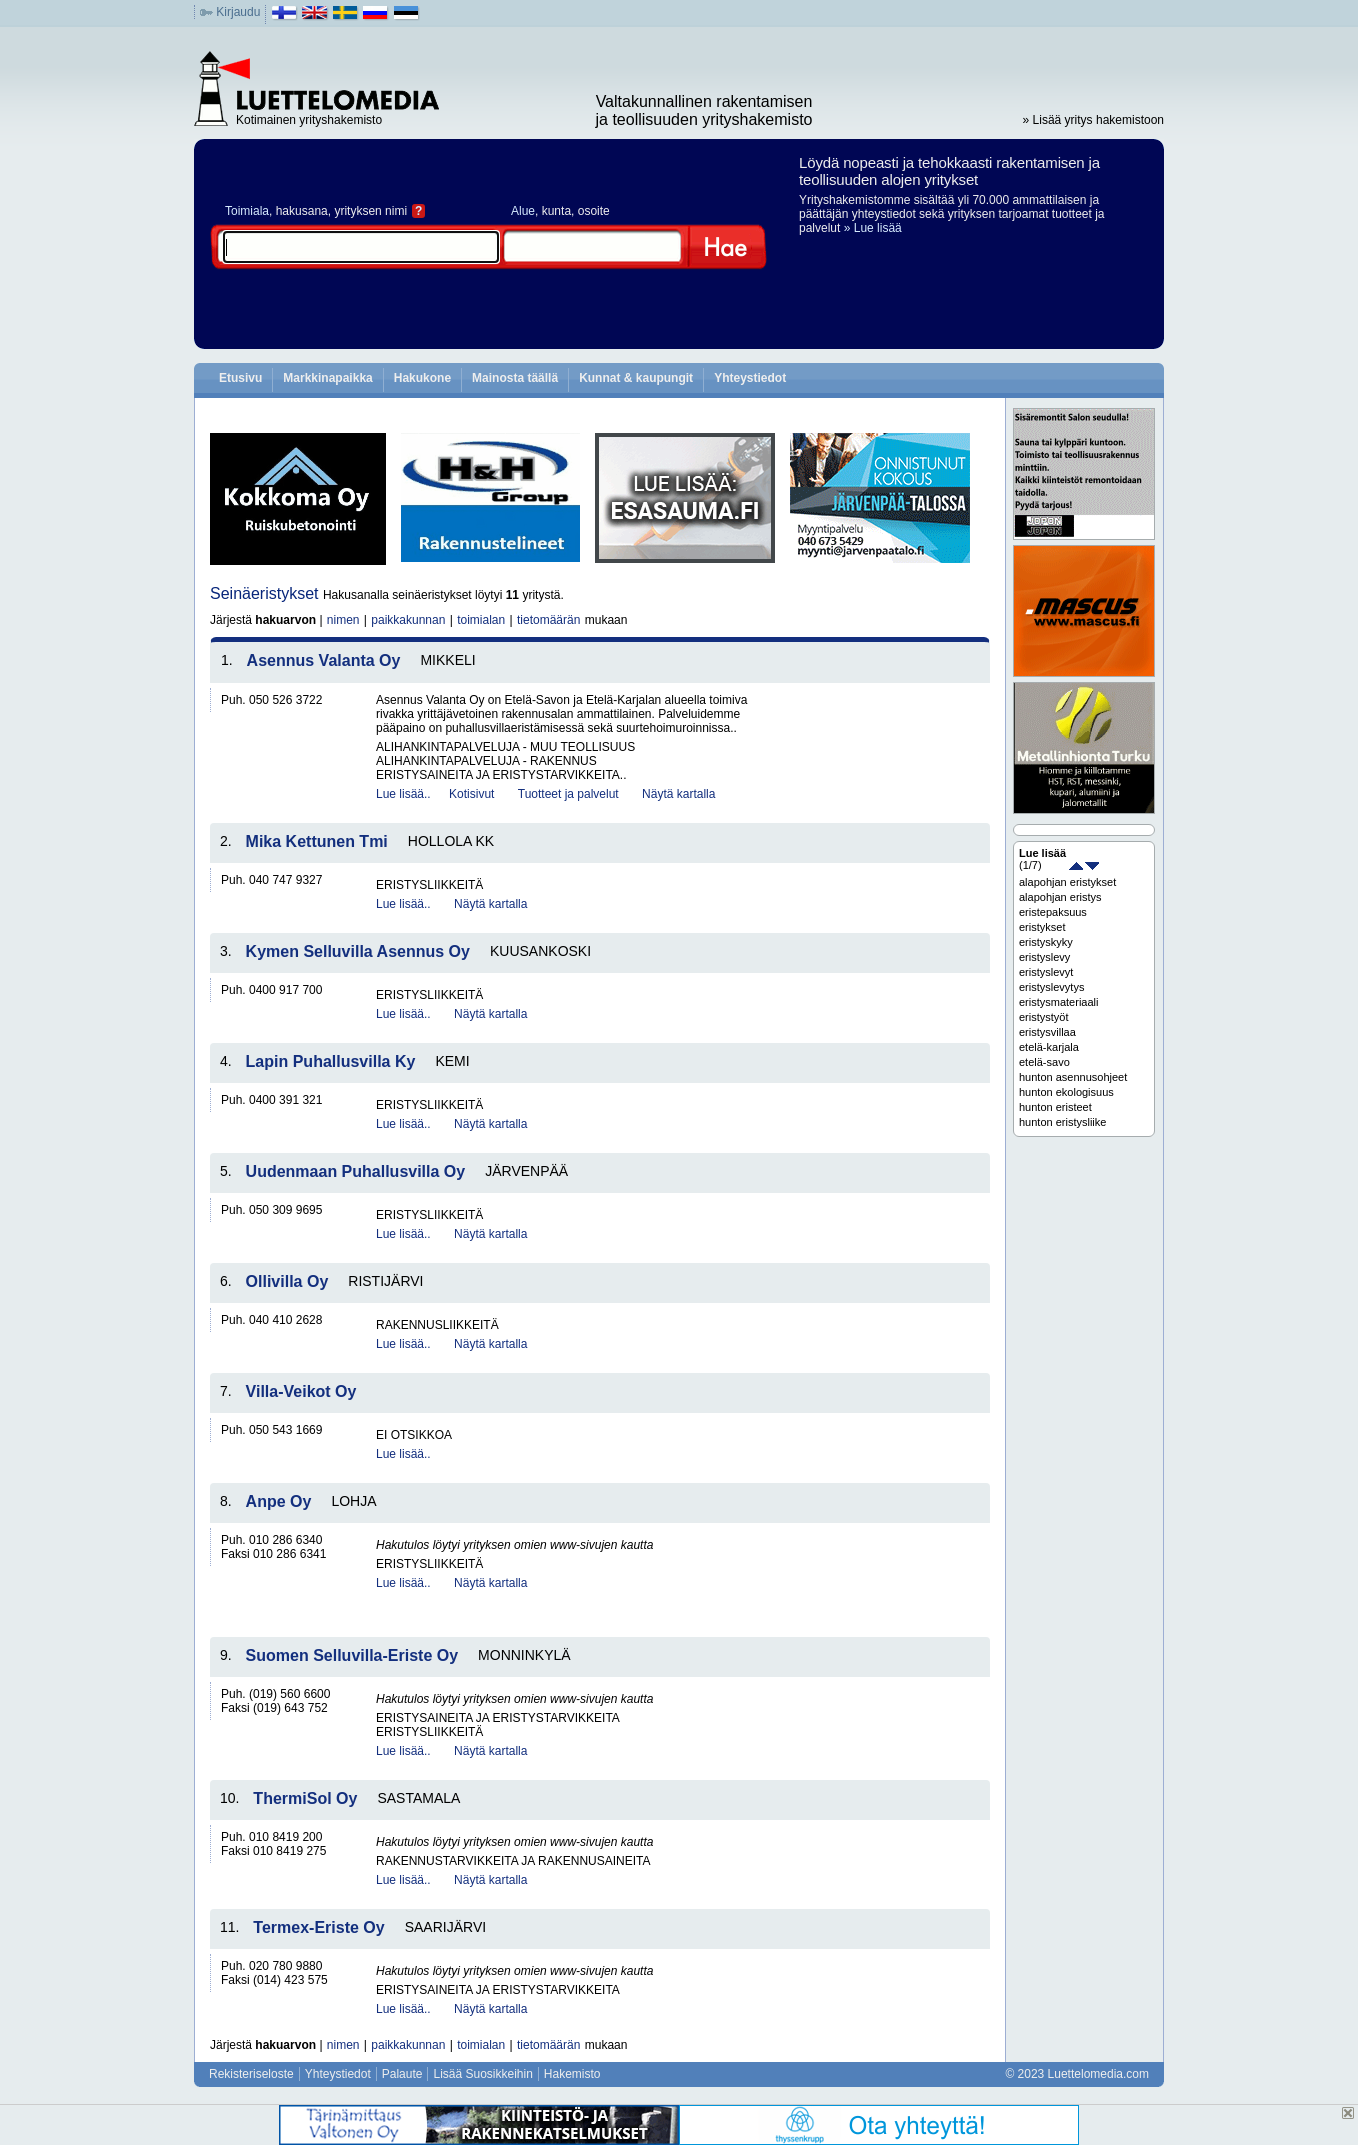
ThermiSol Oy (305, 1798)
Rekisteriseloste (251, 2074)
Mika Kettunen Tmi (317, 841)
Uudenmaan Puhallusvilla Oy (356, 1171)
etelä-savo (1044, 1062)
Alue (523, 211)
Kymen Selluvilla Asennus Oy (358, 951)
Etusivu (240, 378)
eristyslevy (1044, 957)
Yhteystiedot (750, 378)
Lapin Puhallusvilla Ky (331, 1061)
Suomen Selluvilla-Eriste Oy (352, 1655)
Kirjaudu (238, 12)
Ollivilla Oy (287, 1281)
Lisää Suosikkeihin (482, 2074)
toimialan (481, 620)
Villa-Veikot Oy (301, 1391)
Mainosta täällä (515, 378)
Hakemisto (572, 2074)
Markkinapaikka (327, 378)
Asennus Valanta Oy (324, 660)
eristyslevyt (1046, 972)
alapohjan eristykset (1067, 882)
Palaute (402, 2074)
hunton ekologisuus (1066, 1092)
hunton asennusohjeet (1073, 1077)
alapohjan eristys (1060, 897)
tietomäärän (548, 620)
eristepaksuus (1053, 912)
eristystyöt (1044, 1017)
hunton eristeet (1055, 1107)
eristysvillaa (1047, 1032)
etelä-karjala (1049, 1047)
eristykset (1042, 927)
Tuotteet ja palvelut (568, 794)
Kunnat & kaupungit (636, 378)
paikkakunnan (408, 620)
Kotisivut (471, 794)
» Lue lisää (873, 228)
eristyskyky (1046, 942)
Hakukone (422, 378)
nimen (343, 620)
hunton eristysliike (1062, 1122)
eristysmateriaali (1058, 1002)
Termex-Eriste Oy (318, 1927)
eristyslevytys (1051, 987)
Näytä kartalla (678, 794)
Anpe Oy (279, 1501)
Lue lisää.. (403, 794)
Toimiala (247, 211)
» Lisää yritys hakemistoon (1093, 120)
